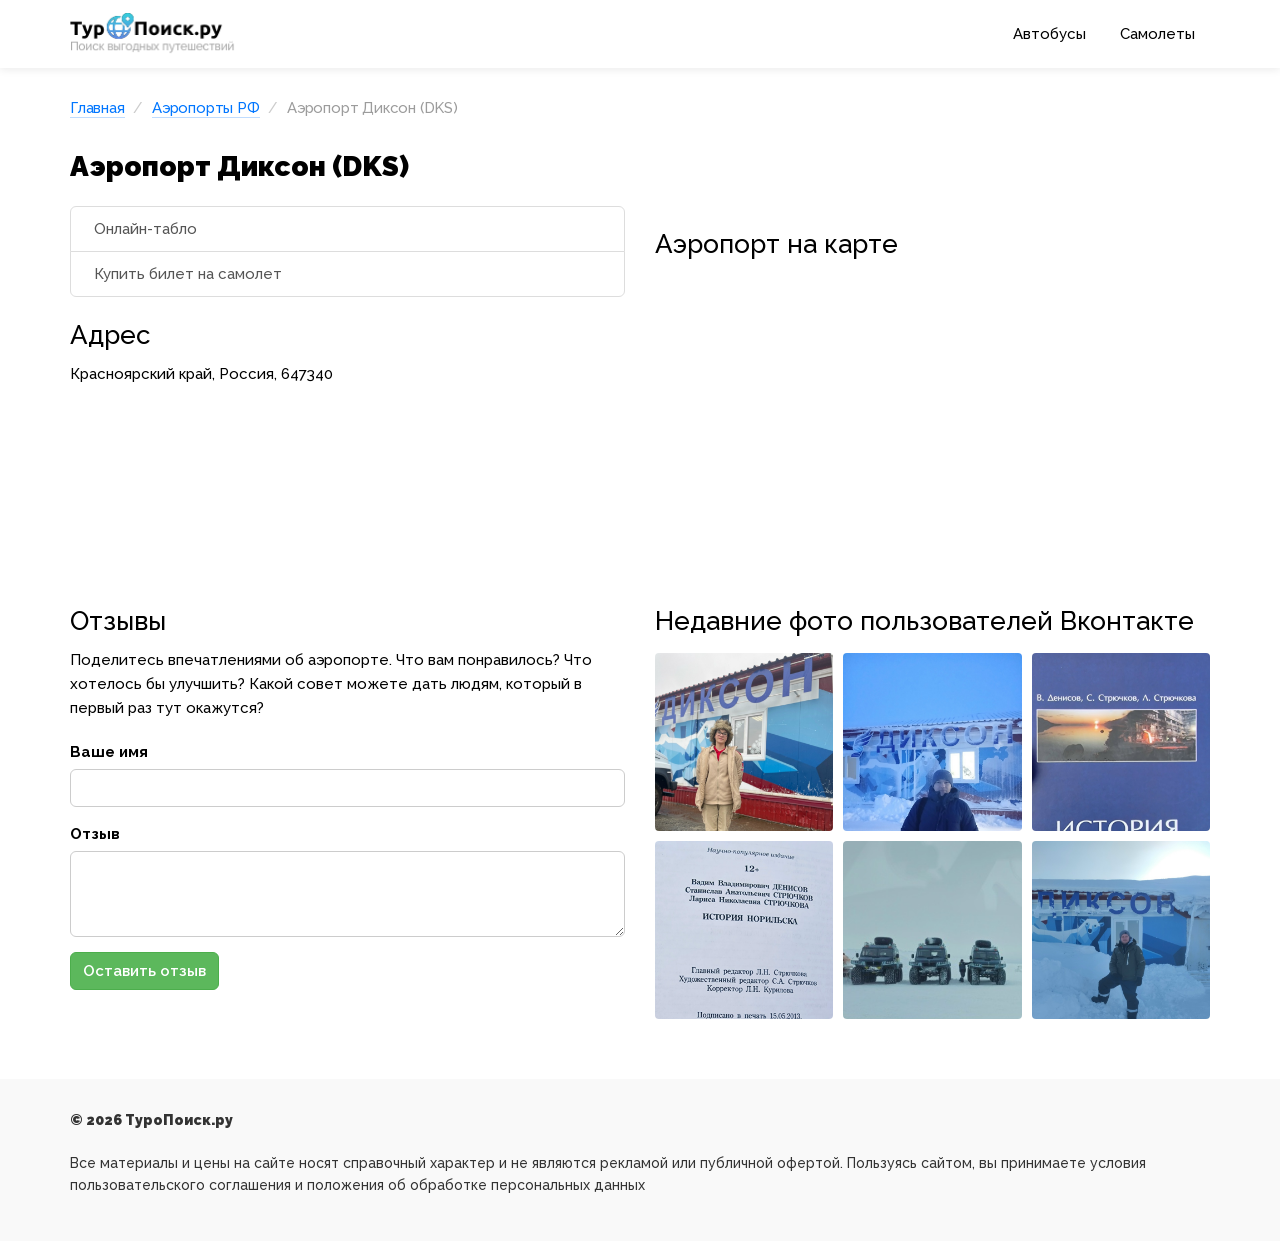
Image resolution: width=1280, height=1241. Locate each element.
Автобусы (1049, 34)
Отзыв (95, 834)
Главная (97, 108)
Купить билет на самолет (188, 274)
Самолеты (1157, 34)
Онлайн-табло (145, 229)
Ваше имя (109, 752)
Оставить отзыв (144, 971)
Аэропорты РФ (206, 108)
